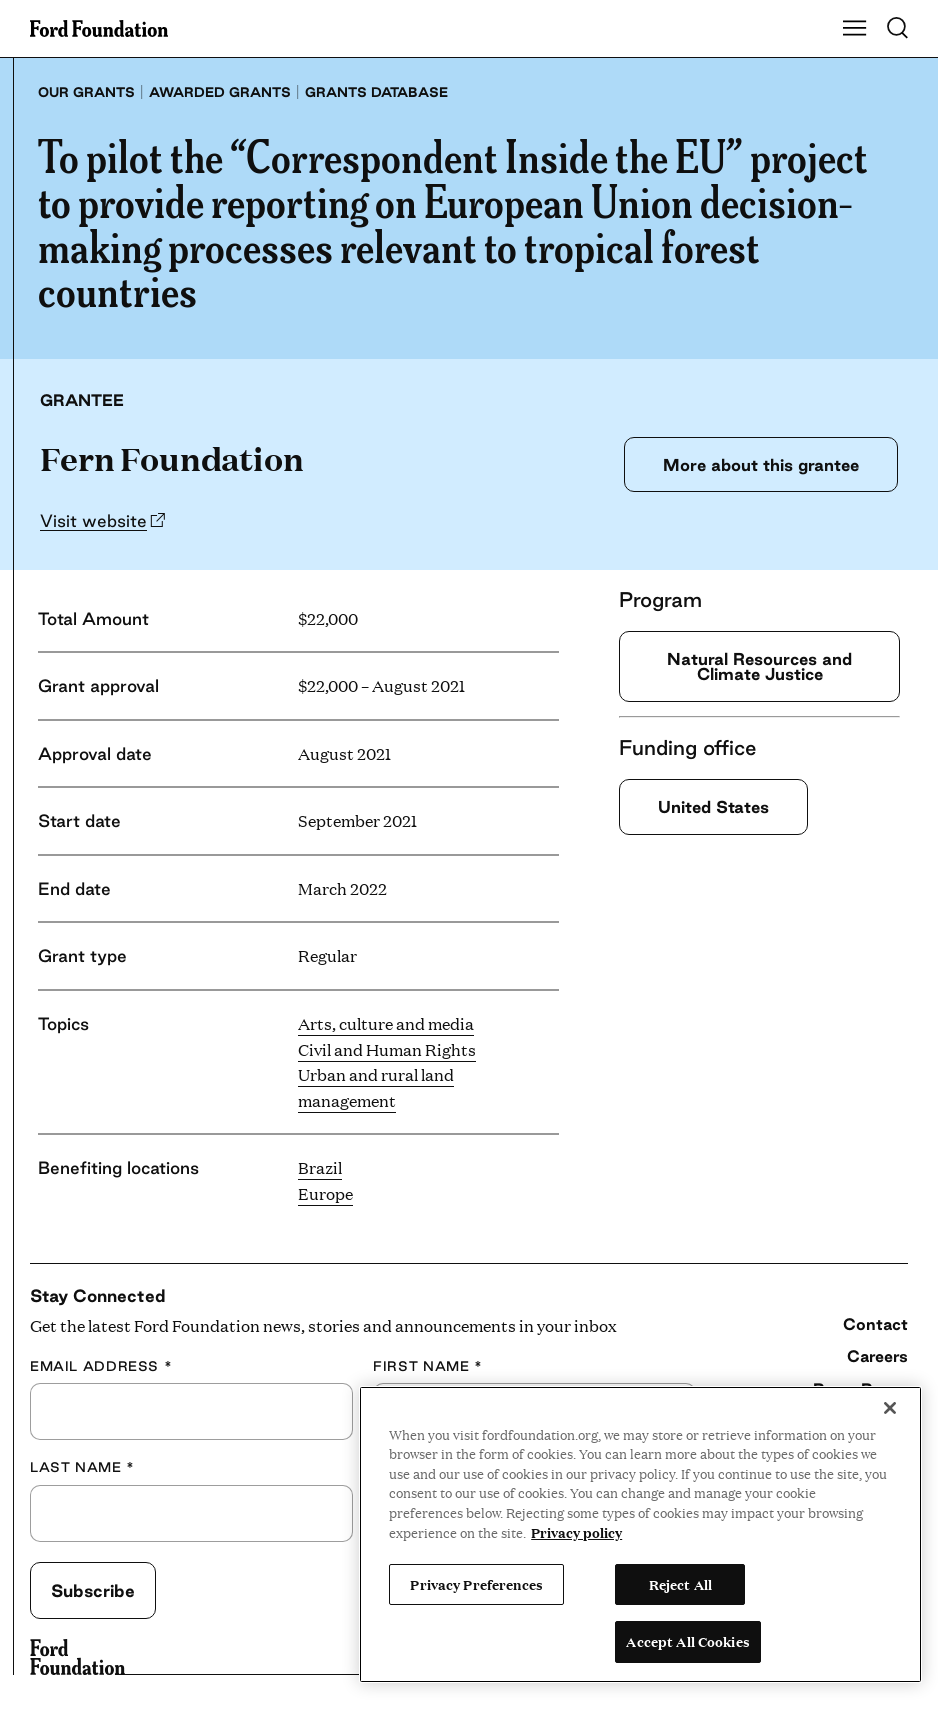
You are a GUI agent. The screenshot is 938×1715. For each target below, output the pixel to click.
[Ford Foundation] (77, 1657)
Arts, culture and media (386, 1023)
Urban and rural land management (376, 1087)
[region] (640, 1534)
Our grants (86, 92)
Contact (875, 1324)
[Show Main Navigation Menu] (855, 29)
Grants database (376, 92)
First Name (428, 1366)
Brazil (320, 1167)
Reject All (680, 1584)
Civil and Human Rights (387, 1049)
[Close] (890, 1408)
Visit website (93, 520)
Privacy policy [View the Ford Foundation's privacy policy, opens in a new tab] (576, 1532)
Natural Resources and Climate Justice (759, 666)
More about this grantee (755, 464)
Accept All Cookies (687, 1641)
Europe (325, 1193)
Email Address (101, 1366)
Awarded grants (220, 92)
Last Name (82, 1467)
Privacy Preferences (476, 1584)
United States (718, 807)
